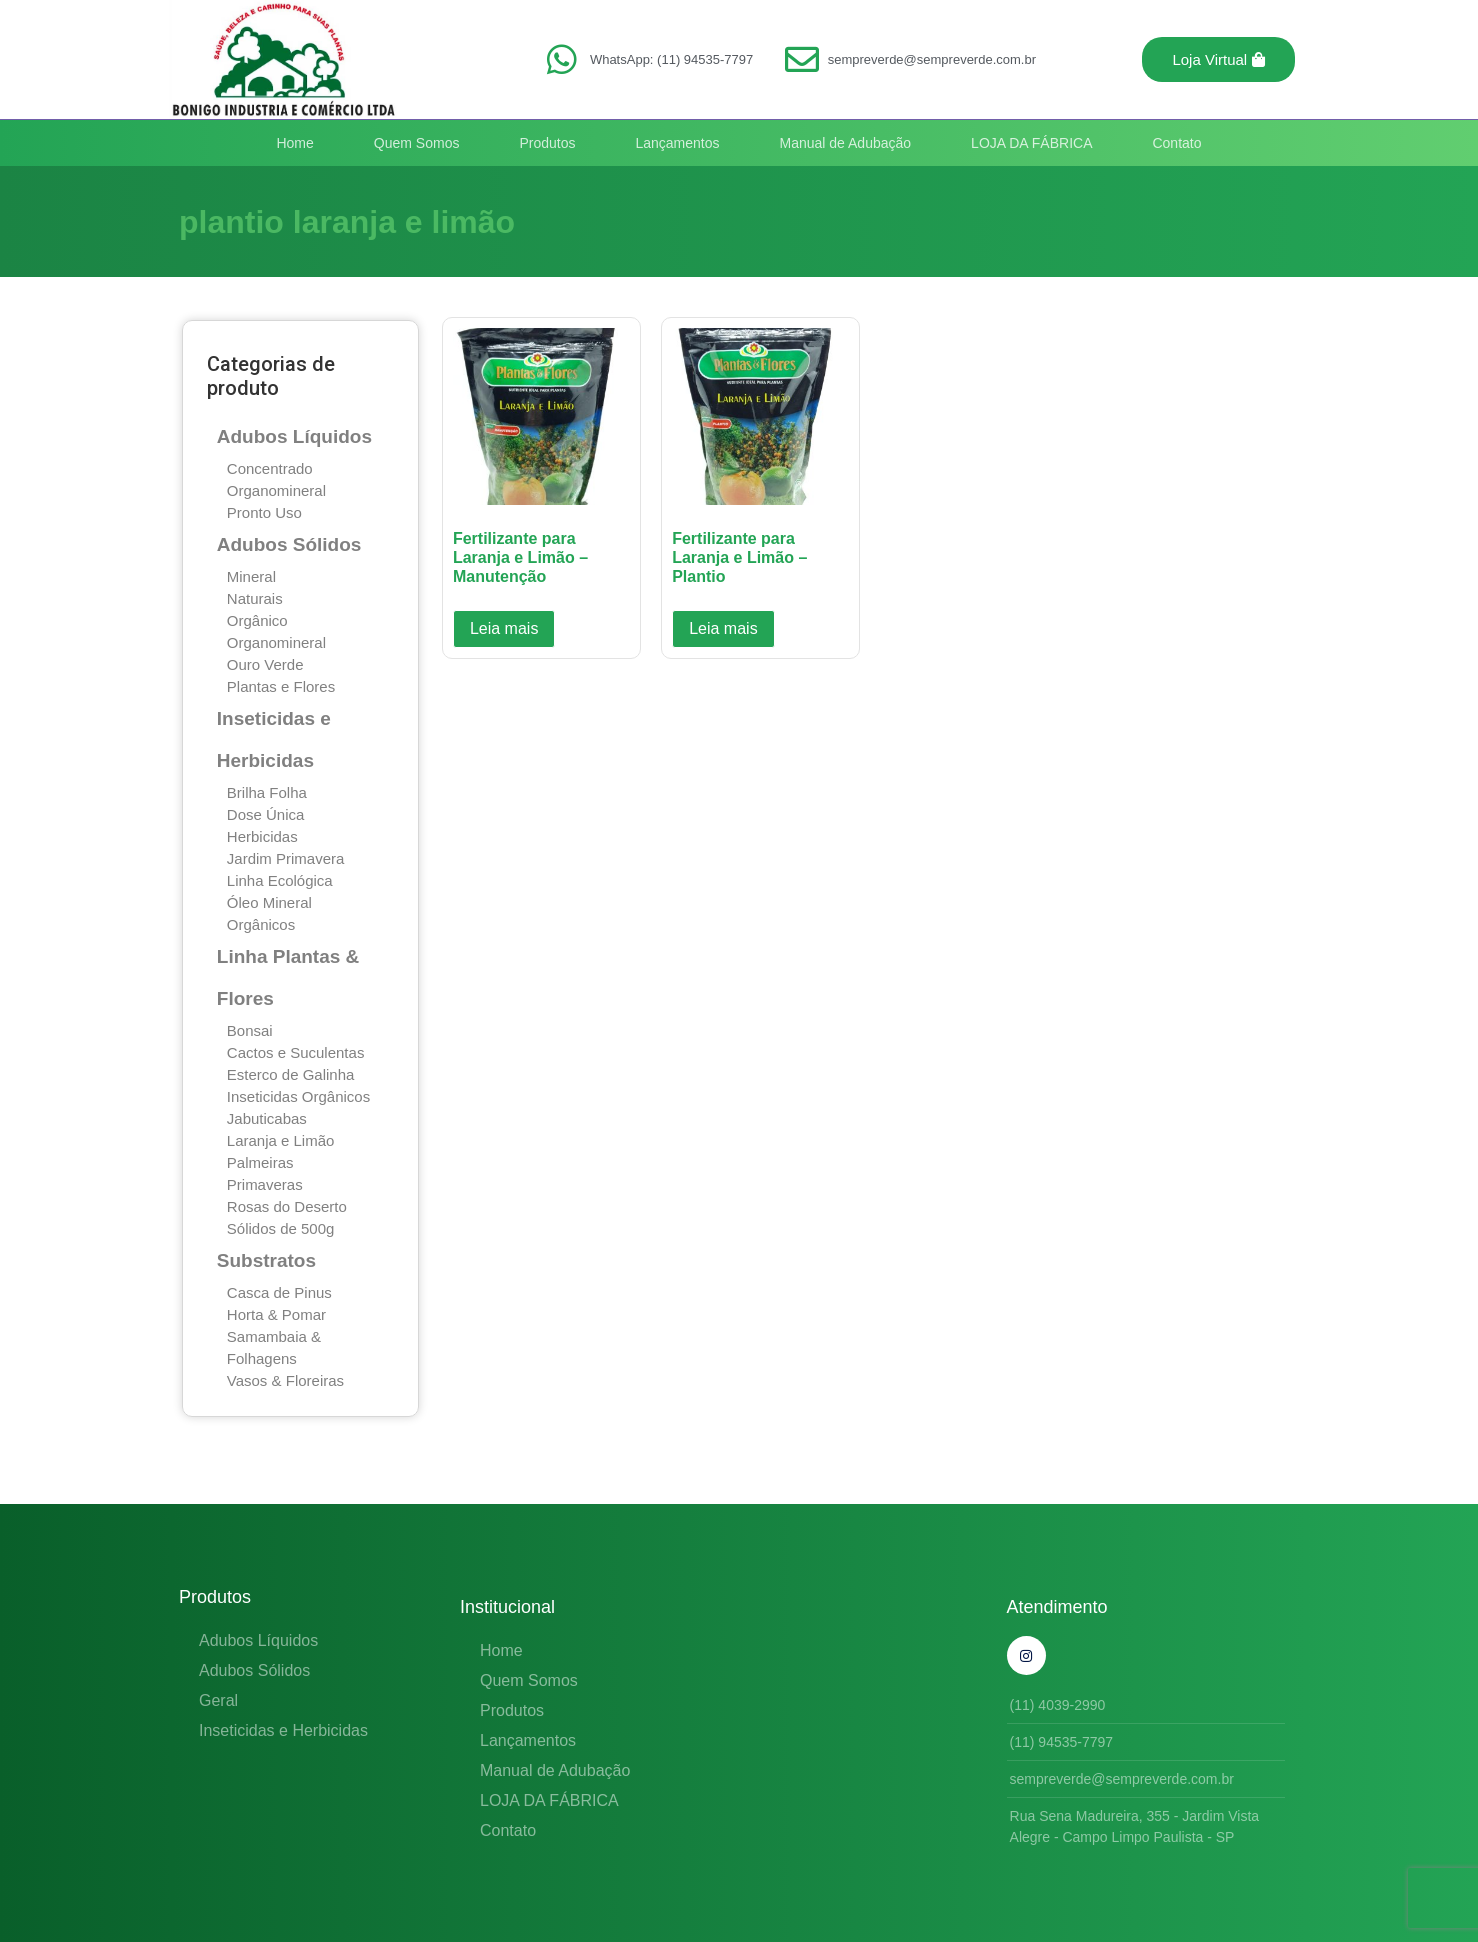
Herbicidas (262, 836)
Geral (218, 1700)
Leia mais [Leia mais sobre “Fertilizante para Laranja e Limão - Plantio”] (723, 628)
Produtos (547, 143)
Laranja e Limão (281, 1140)
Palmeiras (260, 1162)
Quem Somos (417, 143)
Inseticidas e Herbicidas (283, 1730)
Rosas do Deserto (287, 1206)
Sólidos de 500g (281, 1228)
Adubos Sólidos (289, 544)
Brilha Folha (267, 792)
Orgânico (257, 620)
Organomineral (276, 490)
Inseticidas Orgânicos (298, 1096)
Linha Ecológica (280, 880)
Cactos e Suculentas (296, 1052)
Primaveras (265, 1184)
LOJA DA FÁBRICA (1031, 143)
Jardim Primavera (286, 858)
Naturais (255, 598)
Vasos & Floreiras (285, 1380)
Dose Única (266, 814)
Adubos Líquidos (294, 436)
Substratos (266, 1260)
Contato (1176, 143)
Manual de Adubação (846, 143)
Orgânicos (261, 924)
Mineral (251, 576)
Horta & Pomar (276, 1314)
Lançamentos (677, 143)
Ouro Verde (265, 664)
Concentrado (270, 468)
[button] (1218, 59)
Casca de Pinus (279, 1292)
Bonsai (250, 1030)
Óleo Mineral (269, 902)
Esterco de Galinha (291, 1074)
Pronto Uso (264, 512)
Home (294, 143)
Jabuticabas (267, 1118)
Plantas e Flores (281, 686)
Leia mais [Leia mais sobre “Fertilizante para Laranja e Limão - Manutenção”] (504, 628)
